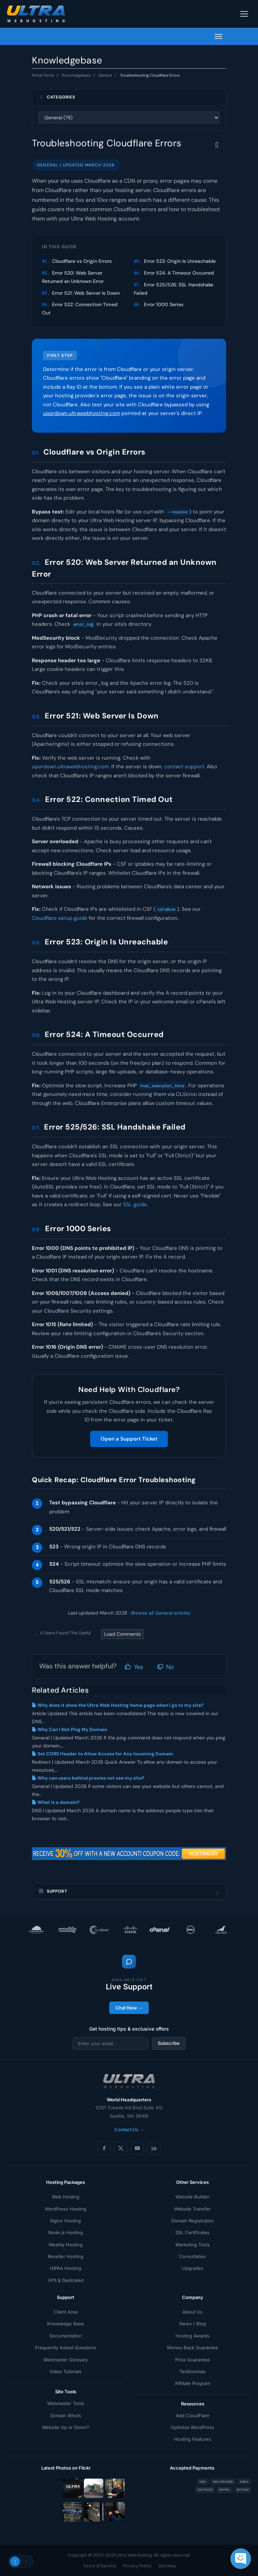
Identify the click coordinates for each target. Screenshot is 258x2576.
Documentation (66, 2336)
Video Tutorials (65, 2371)
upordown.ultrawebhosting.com (81, 413)
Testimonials (192, 2371)
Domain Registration (192, 2220)
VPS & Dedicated (66, 2280)
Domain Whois (65, 2415)
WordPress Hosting (65, 2209)
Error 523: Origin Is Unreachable (180, 261)
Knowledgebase (76, 75)
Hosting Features (192, 2439)
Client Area (66, 2312)
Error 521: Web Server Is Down (86, 293)
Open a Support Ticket (129, 1438)
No (165, 1667)
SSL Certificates (192, 2232)
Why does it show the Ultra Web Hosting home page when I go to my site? (118, 1705)
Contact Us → (129, 2129)
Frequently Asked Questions (65, 2347)
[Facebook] (104, 2148)
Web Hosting (65, 2196)
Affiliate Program (192, 2383)
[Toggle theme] (20, 2561)
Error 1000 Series (163, 304)
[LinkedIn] (154, 2148)
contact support (184, 766)
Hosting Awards (192, 2336)
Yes (133, 1667)
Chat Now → (129, 2008)
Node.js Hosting (65, 2232)
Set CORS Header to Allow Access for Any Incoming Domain (102, 1754)
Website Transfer (192, 2209)
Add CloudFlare (192, 2415)
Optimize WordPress (192, 2427)
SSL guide (135, 1204)
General (105, 75)
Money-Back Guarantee (192, 2347)
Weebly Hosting (66, 2244)
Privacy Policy (137, 2565)
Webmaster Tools (65, 2403)
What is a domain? (55, 1802)
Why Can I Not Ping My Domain (69, 1729)
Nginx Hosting (65, 2220)
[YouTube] (137, 2148)
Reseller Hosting (65, 2256)
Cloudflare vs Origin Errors (82, 261)
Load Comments (122, 1634)
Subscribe (169, 2043)
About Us (192, 2312)
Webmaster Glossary (65, 2359)
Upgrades (192, 2268)
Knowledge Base (65, 2323)
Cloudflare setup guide (59, 918)
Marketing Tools (192, 2244)
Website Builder (192, 2196)
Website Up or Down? (65, 2427)
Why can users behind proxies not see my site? (88, 1778)
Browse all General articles (160, 1613)
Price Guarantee (192, 2359)
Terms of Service (99, 2565)
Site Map (167, 2565)
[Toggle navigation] (244, 14)
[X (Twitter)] (120, 2148)
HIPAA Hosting (65, 2268)
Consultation (192, 2256)
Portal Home (43, 75)
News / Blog (192, 2323)
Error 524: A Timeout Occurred (179, 273)
